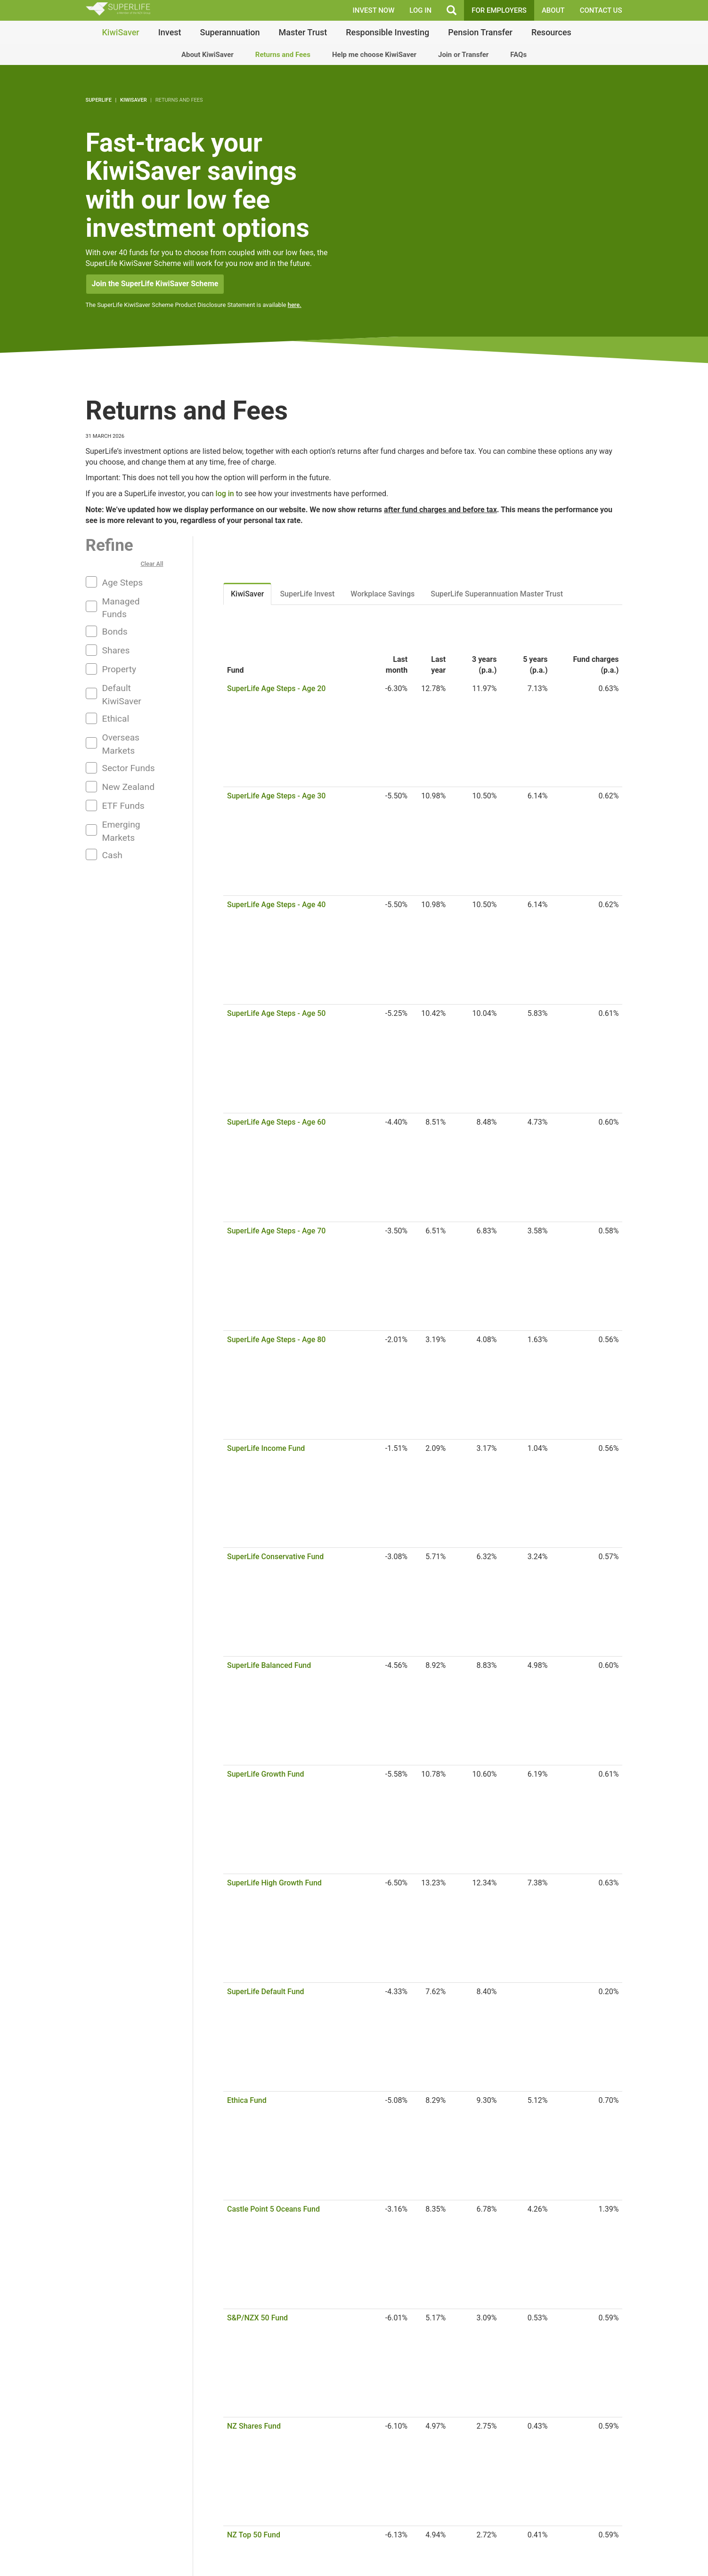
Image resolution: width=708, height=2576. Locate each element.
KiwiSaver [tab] (247, 593)
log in (225, 493)
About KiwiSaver (207, 54)
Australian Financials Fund (271, 1195)
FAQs (518, 54)
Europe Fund (248, 1468)
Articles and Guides (61, 2549)
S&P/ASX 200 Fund (259, 1100)
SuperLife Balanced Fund (269, 857)
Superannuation (230, 32)
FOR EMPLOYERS (499, 10)
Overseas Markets (120, 744)
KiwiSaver (120, 32)
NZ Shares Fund (254, 988)
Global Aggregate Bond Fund (275, 1580)
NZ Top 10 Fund (253, 1026)
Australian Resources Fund (272, 1213)
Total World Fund (255, 1393)
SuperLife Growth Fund (265, 875)
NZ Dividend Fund (256, 1063)
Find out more (287, 2565)
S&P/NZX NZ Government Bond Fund (289, 1524)
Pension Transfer (480, 32)
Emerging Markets (121, 831)
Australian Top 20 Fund (266, 1138)
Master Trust (303, 32)
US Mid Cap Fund (256, 1307)
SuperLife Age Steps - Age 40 (276, 726)
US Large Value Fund (262, 1288)
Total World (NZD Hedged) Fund (280, 1412)
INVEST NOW (374, 10)
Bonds (115, 631)
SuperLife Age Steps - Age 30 (276, 707)
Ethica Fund (247, 932)
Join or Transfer (463, 54)
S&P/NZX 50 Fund (257, 969)
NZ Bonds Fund (253, 1505)
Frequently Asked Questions (75, 2539)
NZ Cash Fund (251, 1599)
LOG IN (420, 10)
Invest (169, 32)
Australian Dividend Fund (269, 1176)
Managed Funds (121, 608)
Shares (116, 650)
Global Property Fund (262, 1486)
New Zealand (128, 786)
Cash (112, 855)
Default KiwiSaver (121, 694)
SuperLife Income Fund (266, 819)
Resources (551, 32)
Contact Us (601, 10)
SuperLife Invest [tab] (307, 593)
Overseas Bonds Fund (264, 1543)
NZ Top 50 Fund (253, 1007)
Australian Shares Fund (266, 1119)
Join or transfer (582, 2298)
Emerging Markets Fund (267, 1449)
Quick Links (642, 2555)
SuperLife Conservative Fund (275, 838)
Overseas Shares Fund (264, 1344)
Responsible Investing (387, 32)
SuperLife (99, 100)
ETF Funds (123, 805)
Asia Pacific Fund (256, 1430)
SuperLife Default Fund (265, 913)
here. (294, 304)
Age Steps (122, 582)
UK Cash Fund (250, 1618)
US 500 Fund (248, 1251)
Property (119, 669)
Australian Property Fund (269, 1232)
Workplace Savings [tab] (382, 593)
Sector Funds (128, 768)
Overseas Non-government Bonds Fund (293, 1561)
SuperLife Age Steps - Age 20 (276, 688)
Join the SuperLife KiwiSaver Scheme (155, 283)
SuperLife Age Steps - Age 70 (276, 782)
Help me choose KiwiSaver (374, 54)
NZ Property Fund (256, 1082)
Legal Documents (57, 2560)
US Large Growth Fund (264, 1269)
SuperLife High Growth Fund (274, 894)
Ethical (116, 718)
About (553, 10)
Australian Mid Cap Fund (268, 1157)
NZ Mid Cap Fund (256, 1044)
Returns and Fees (282, 54)
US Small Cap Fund (259, 1326)
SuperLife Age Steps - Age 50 (276, 744)
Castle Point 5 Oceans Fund (273, 951)
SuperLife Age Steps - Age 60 (276, 763)
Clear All (151, 563)
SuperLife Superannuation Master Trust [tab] (497, 593)
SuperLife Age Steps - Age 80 (276, 801)
